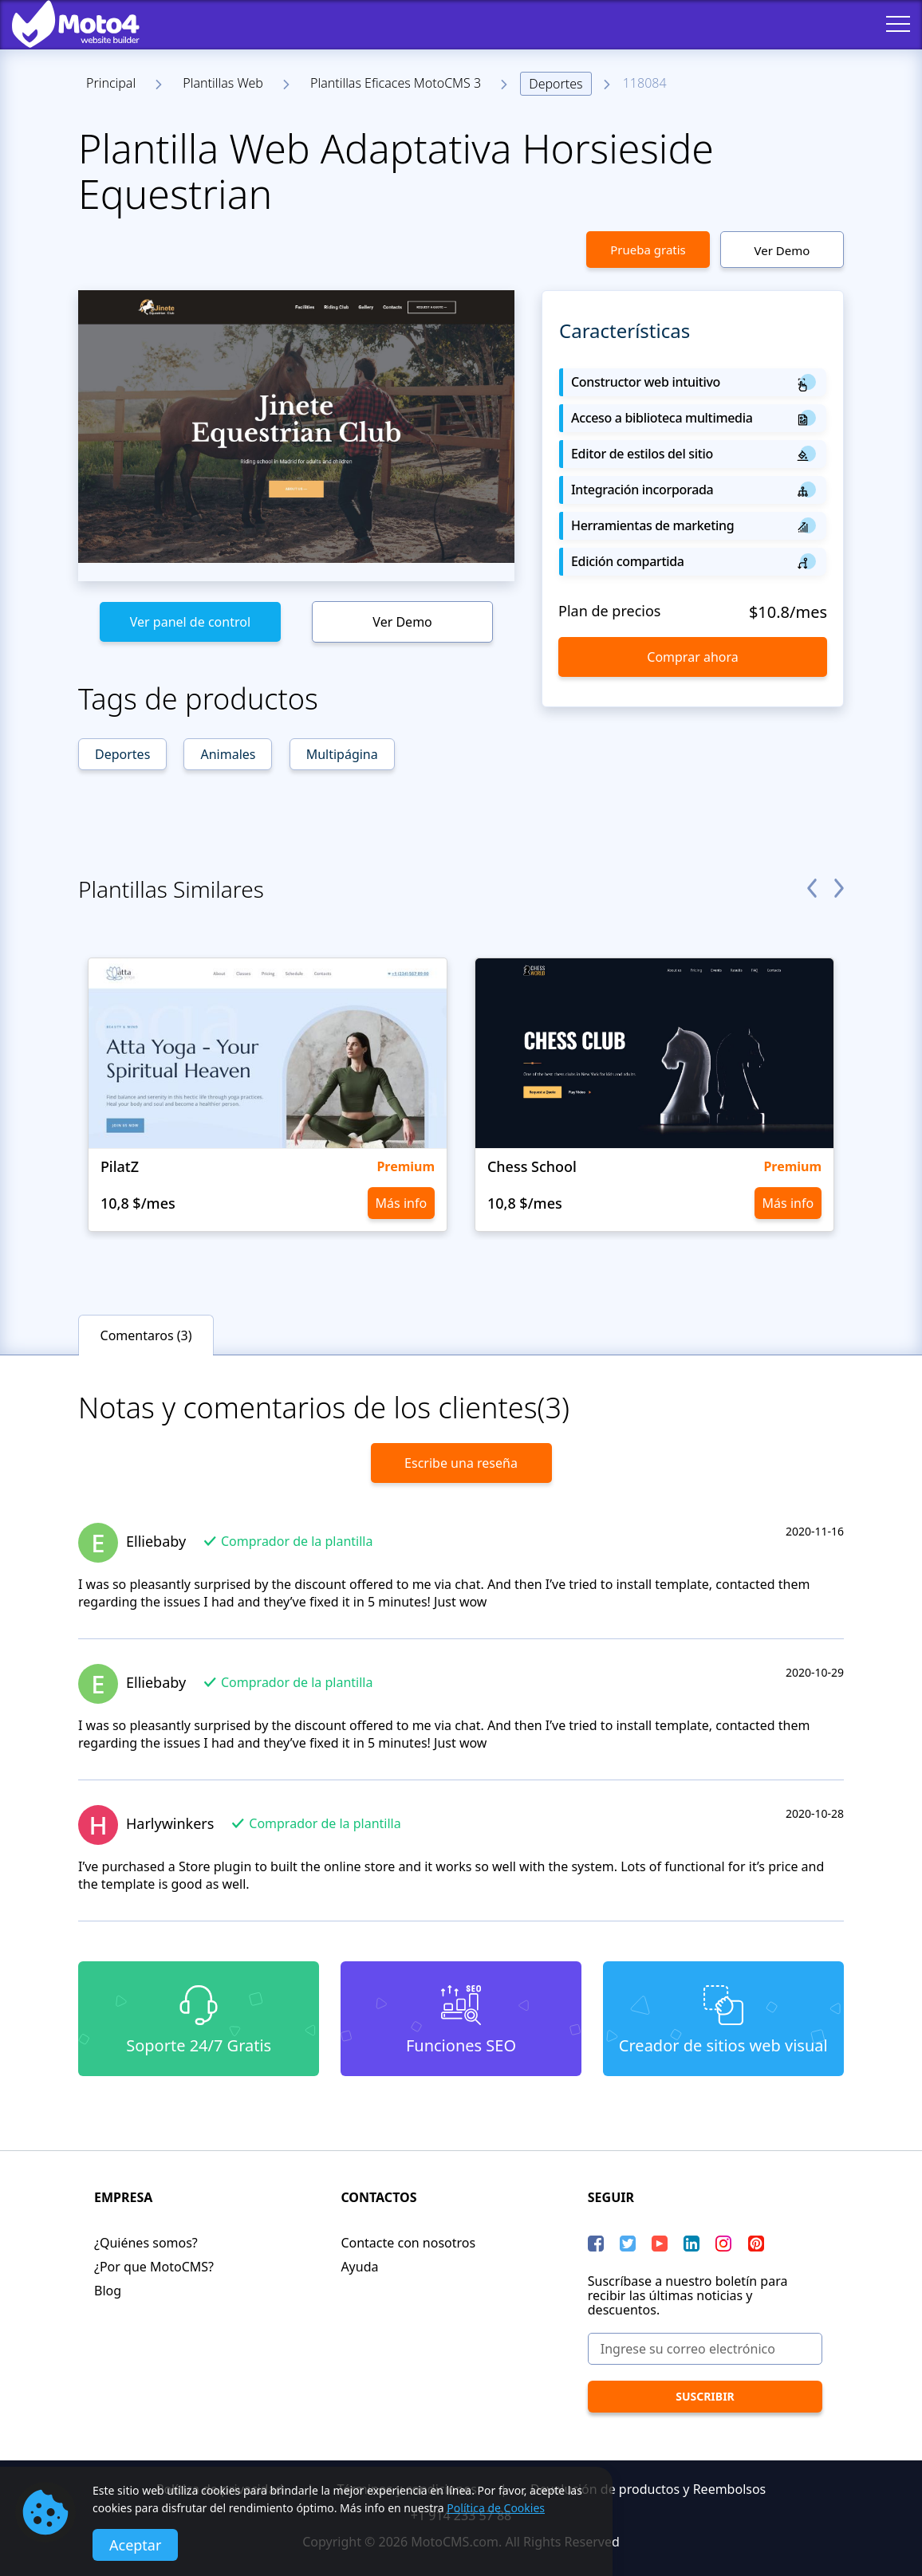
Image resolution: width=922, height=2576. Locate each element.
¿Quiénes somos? (146, 2243)
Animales (227, 754)
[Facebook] (596, 2244)
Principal (111, 83)
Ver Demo (782, 250)
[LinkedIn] (691, 2244)
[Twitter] (628, 2244)
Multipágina (342, 754)
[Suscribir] (705, 2397)
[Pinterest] (756, 2244)
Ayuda (359, 2266)
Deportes (555, 83)
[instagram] (723, 2244)
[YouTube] (660, 2244)
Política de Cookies (496, 2507)
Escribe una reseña (461, 1463)
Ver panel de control (190, 622)
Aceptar (135, 2544)
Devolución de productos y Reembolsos (648, 2489)
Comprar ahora (692, 657)
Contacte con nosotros (408, 2243)
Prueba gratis (648, 250)
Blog (107, 2290)
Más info (402, 1203)
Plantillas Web (223, 83)
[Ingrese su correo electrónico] (705, 2349)
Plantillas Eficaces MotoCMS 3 (395, 83)
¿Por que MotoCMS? (154, 2266)
